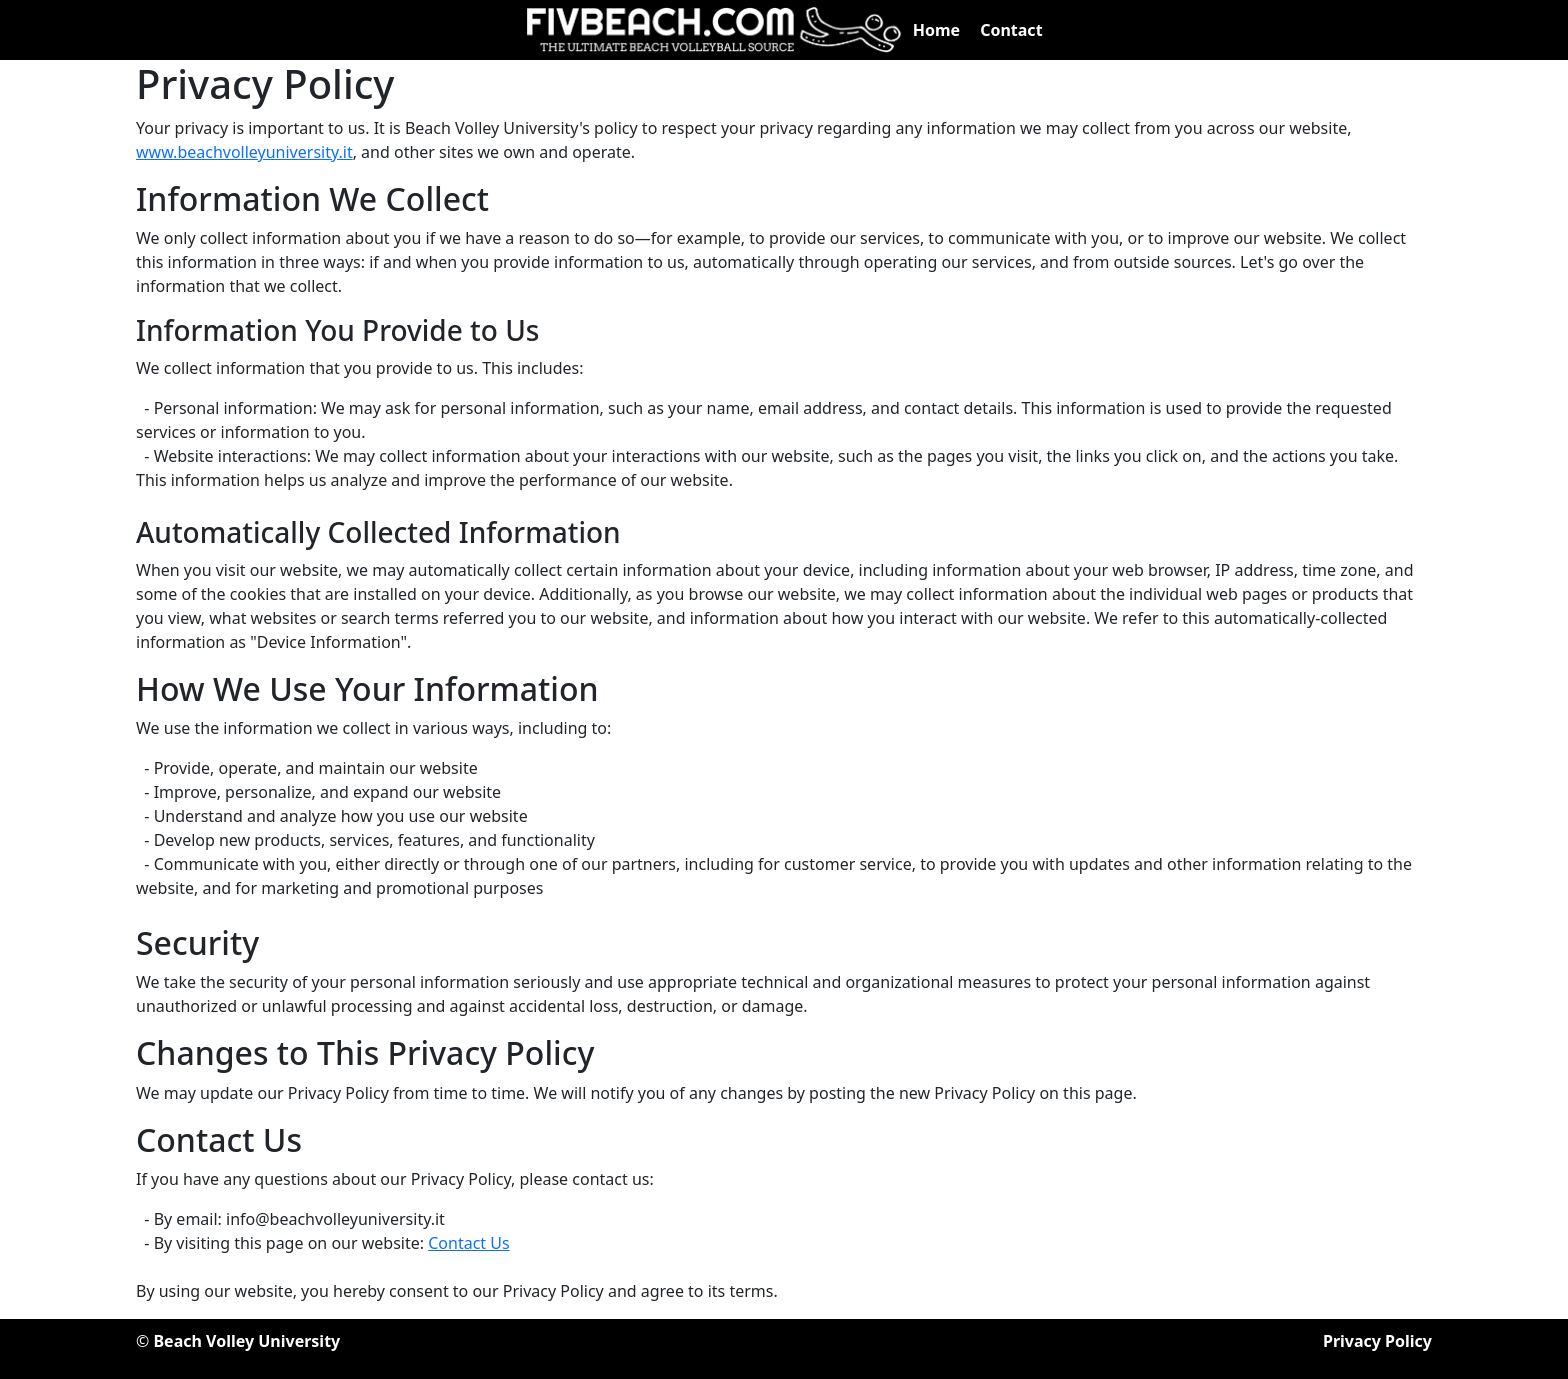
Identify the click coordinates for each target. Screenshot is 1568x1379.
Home (936, 30)
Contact (1011, 30)
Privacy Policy (1377, 1341)
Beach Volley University (246, 1341)
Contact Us (468, 1243)
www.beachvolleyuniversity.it (244, 152)
